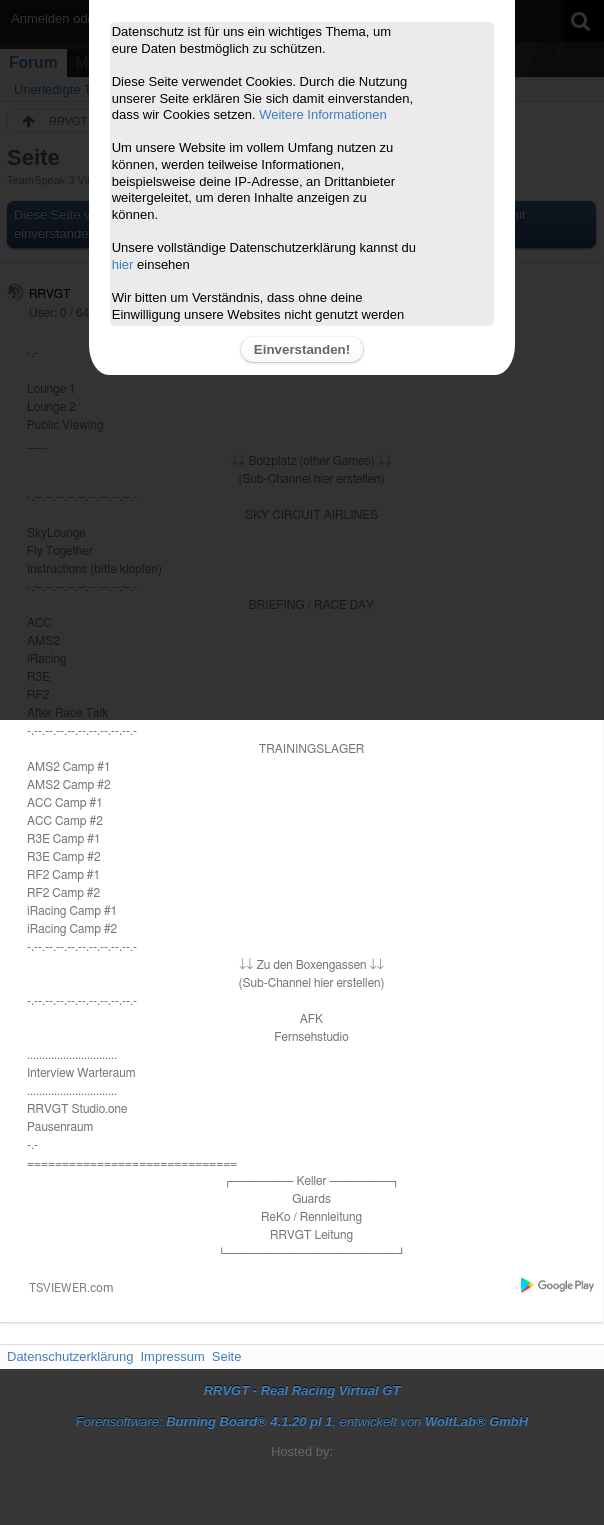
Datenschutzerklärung (70, 1356)
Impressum (172, 1356)
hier (123, 264)
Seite (227, 1356)
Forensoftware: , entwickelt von (302, 1421)
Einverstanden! (302, 349)
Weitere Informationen (323, 114)
